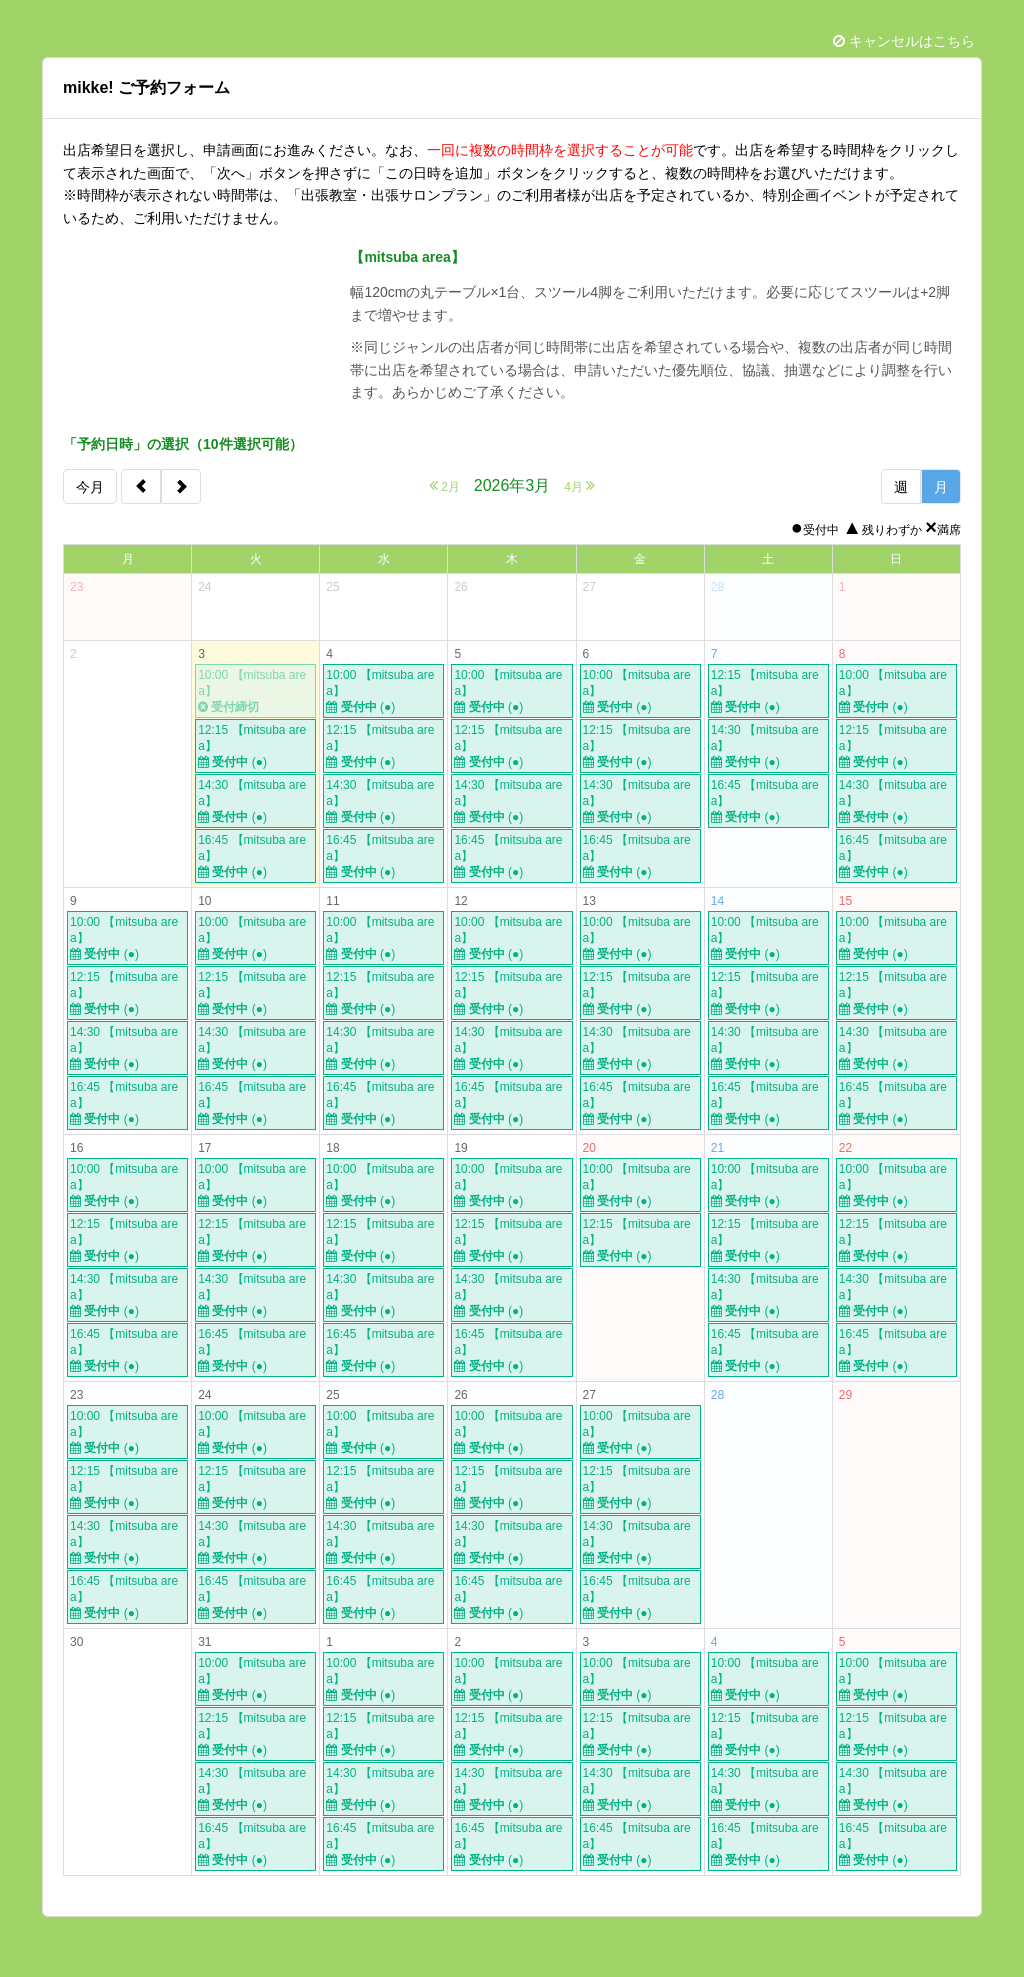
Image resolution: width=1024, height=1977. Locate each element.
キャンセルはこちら (904, 41)
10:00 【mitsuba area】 (255, 691)
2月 (444, 485)
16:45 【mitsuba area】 (255, 856)
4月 (579, 485)
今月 (90, 487)
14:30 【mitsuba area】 (255, 801)
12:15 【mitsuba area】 (255, 746)
